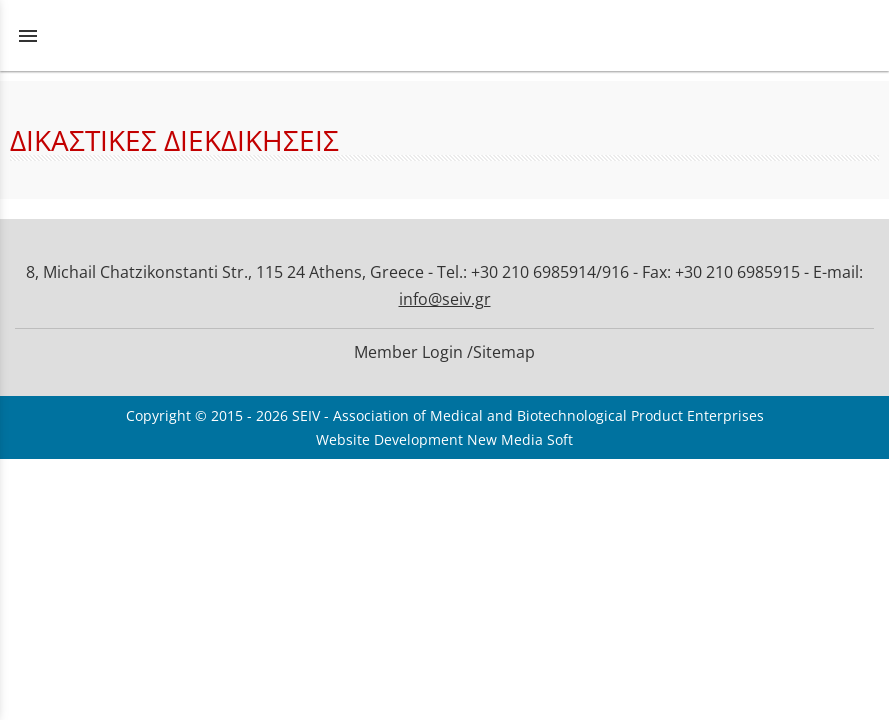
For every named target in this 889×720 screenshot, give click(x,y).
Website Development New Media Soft (444, 439)
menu (28, 36)
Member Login (408, 352)
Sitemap (504, 352)
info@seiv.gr (445, 299)
